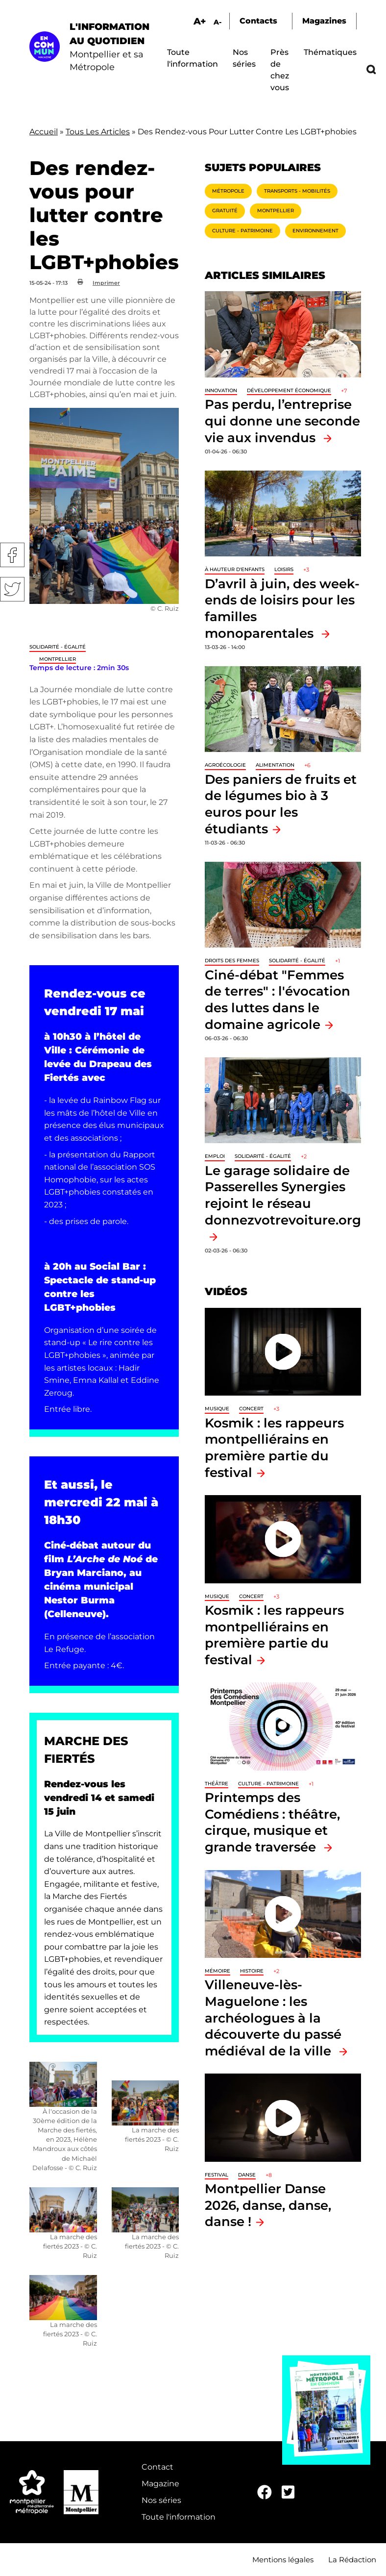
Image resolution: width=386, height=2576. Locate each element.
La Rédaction (352, 2559)
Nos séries (161, 2500)
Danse (247, 2174)
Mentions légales (283, 2559)
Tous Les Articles (98, 131)
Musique (217, 1408)
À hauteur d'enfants (235, 569)
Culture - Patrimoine (242, 230)
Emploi (215, 1156)
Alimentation (275, 765)
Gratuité (225, 210)
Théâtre (216, 1783)
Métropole (228, 191)
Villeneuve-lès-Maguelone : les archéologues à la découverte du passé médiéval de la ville (273, 2017)
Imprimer (106, 282)
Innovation (221, 390)
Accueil (43, 131)
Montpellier (57, 659)
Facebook (12, 555)
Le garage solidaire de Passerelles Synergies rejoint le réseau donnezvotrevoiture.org (283, 1195)
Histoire (252, 1971)
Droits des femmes (232, 960)
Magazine (160, 2483)
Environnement (315, 230)
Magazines (324, 20)
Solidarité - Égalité (57, 647)
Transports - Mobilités (297, 191)
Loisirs (283, 569)
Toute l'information (179, 2517)
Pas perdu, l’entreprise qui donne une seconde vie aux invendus (282, 421)
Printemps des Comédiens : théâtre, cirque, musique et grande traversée (272, 1822)
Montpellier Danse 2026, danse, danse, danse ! (268, 2205)
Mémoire (217, 1971)
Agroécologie (225, 765)
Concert (251, 1408)
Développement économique (289, 390)
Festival (216, 2174)
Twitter (12, 589)
